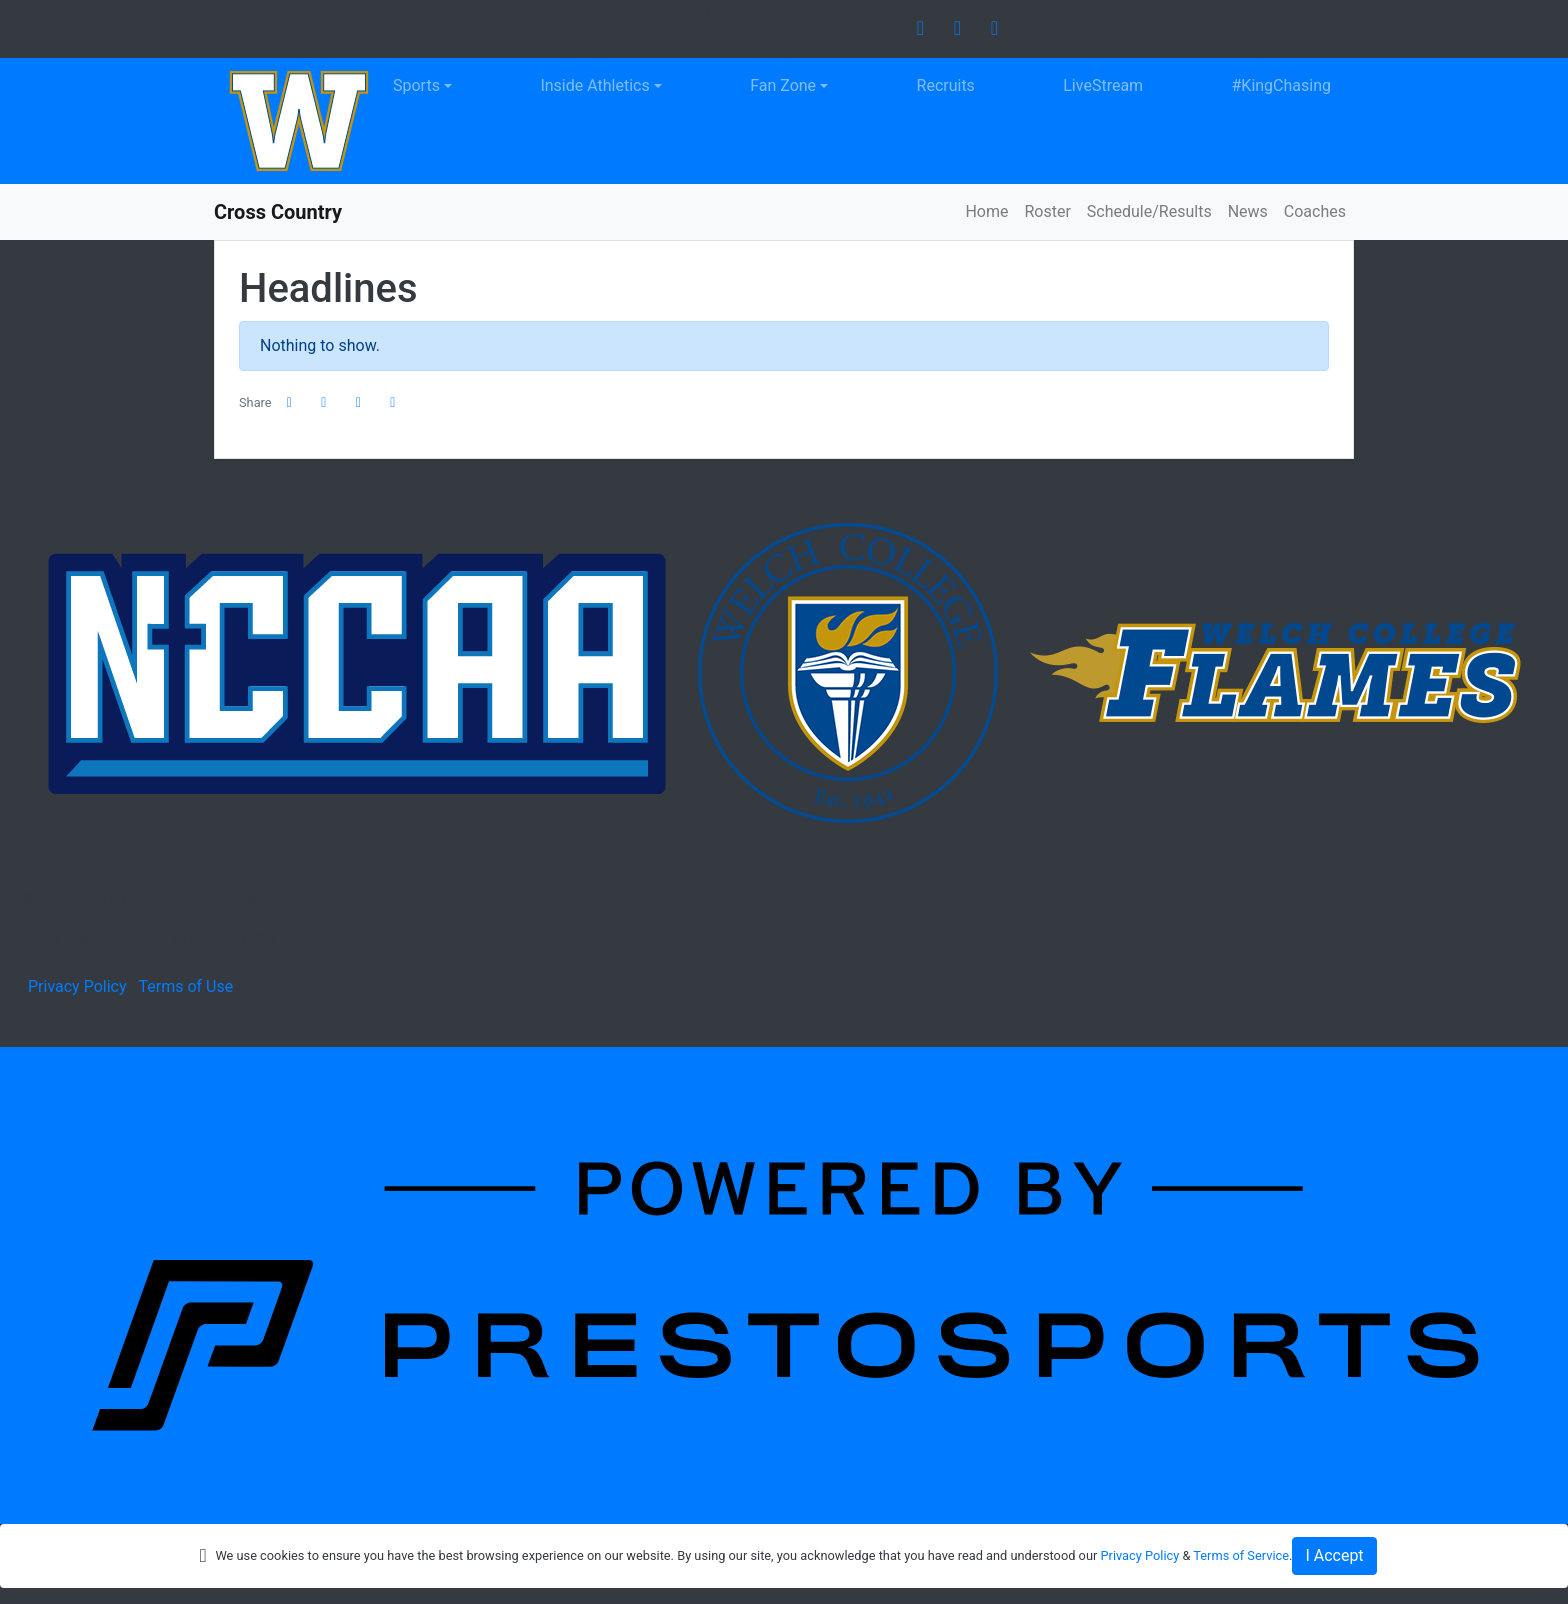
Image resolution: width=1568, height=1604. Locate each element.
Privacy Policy (77, 986)
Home (986, 211)
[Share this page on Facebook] (290, 402)
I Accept (1334, 1555)
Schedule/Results (1149, 211)
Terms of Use (185, 986)
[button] (393, 402)
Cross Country (278, 212)
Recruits (946, 85)
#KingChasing (1282, 85)
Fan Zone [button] (783, 85)
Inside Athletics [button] (594, 85)
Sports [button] (416, 85)
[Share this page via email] (359, 402)
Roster (1047, 211)
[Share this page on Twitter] (324, 402)
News (1248, 211)
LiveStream (1103, 85)
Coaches (1315, 211)
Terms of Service (1241, 1555)
